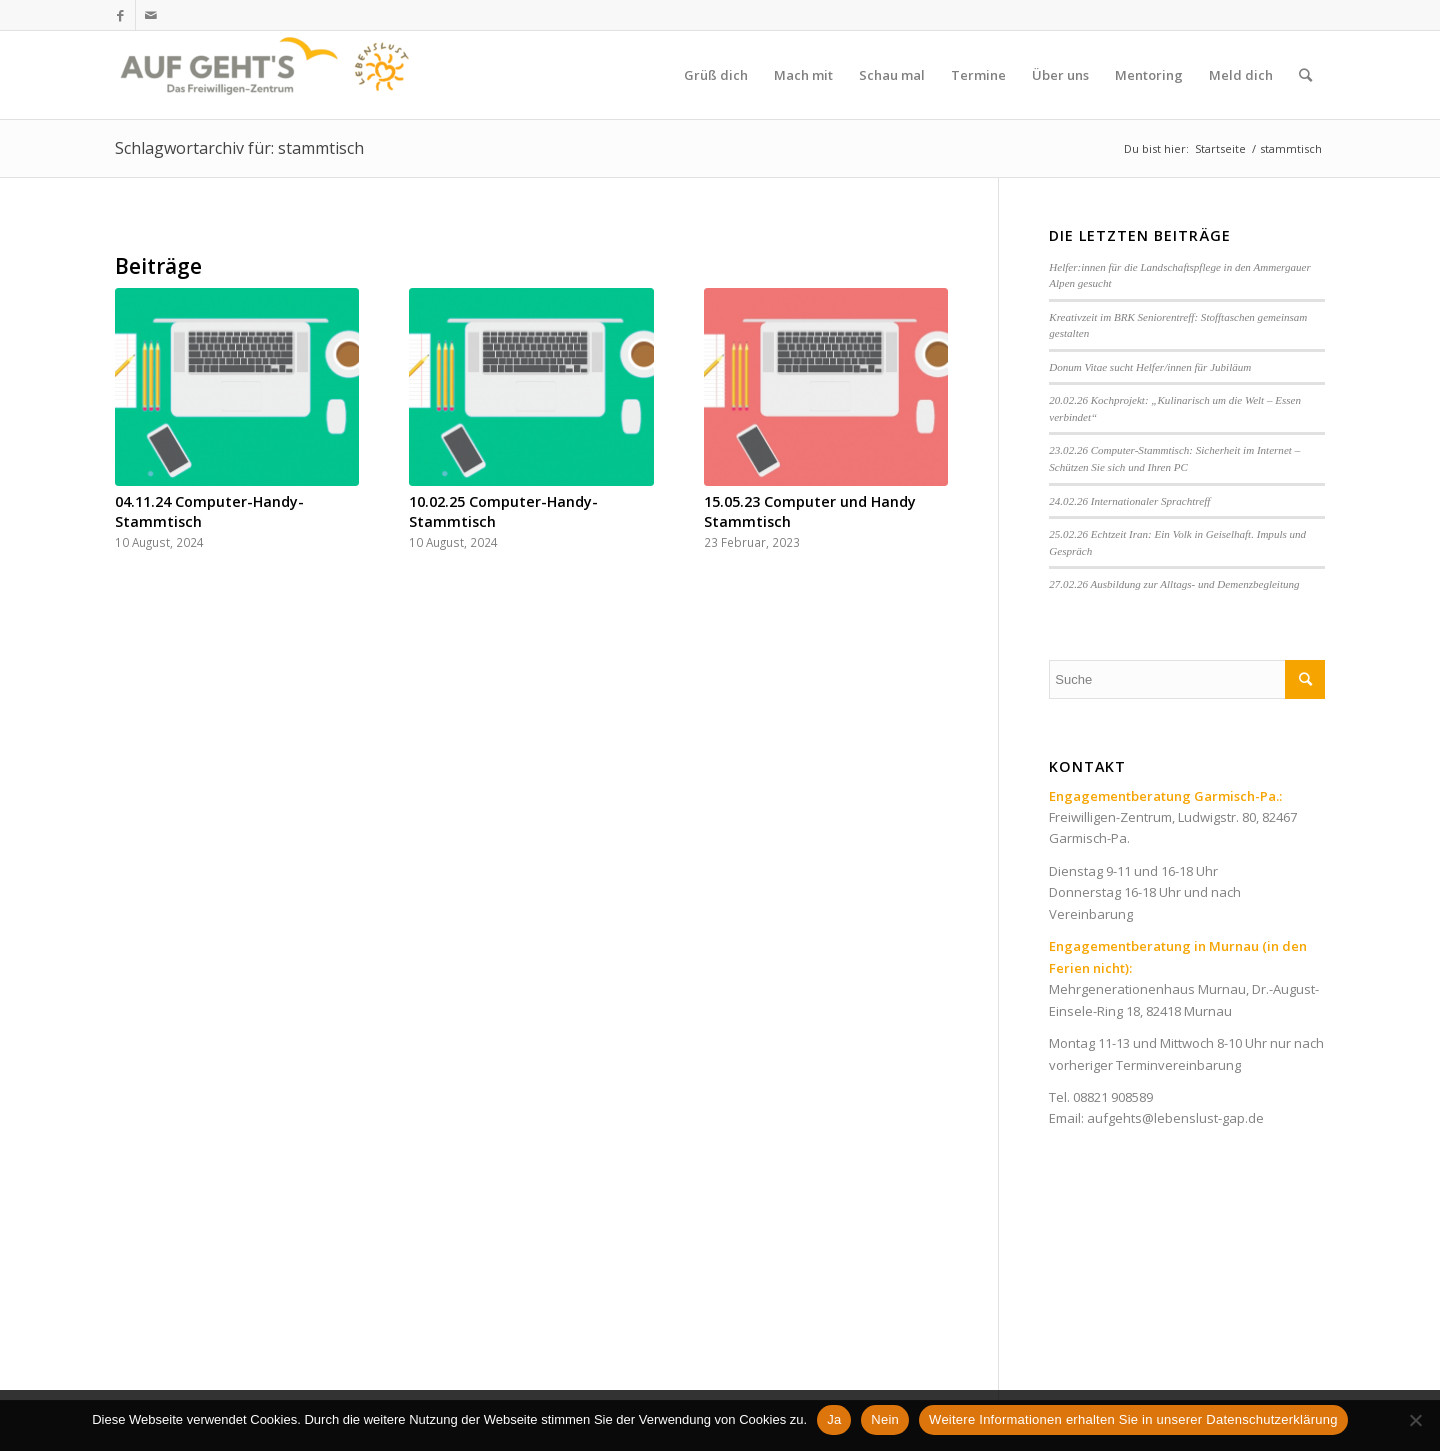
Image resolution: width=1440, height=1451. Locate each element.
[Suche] (1305, 75)
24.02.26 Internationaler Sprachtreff (1129, 501)
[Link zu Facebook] (120, 15)
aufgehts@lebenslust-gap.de (1175, 1118)
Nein (885, 1419)
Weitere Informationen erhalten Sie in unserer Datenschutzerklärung (1133, 1419)
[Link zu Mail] (151, 15)
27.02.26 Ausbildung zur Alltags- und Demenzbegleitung (1174, 584)
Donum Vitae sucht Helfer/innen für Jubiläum (1150, 367)
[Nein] (1415, 1420)
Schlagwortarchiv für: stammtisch (239, 148)
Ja (834, 1419)
